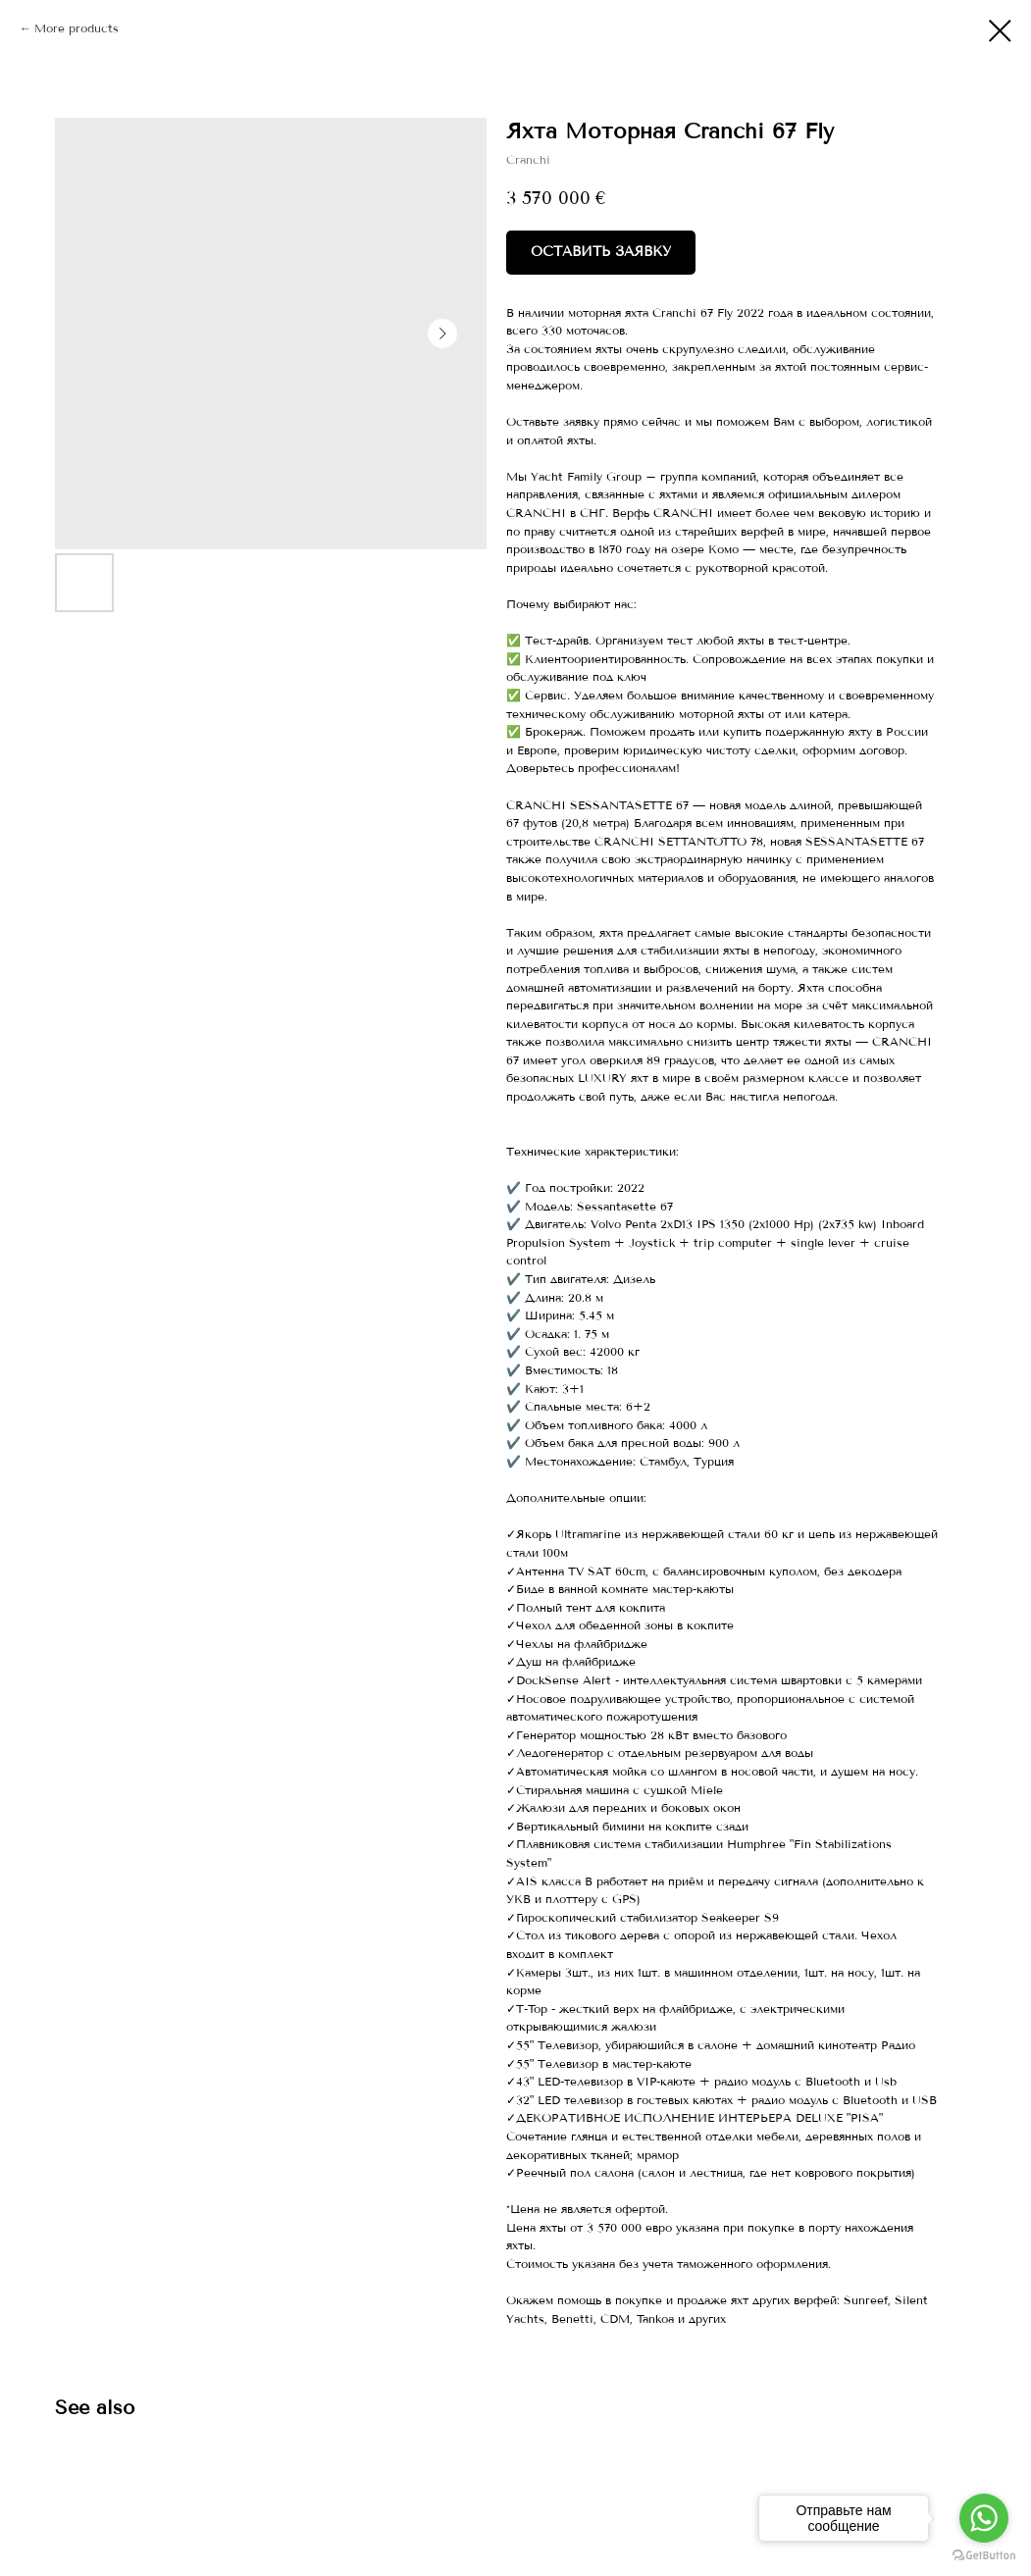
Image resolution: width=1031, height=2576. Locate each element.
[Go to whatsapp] (983, 2518)
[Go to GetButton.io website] (984, 2556)
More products (76, 28)
